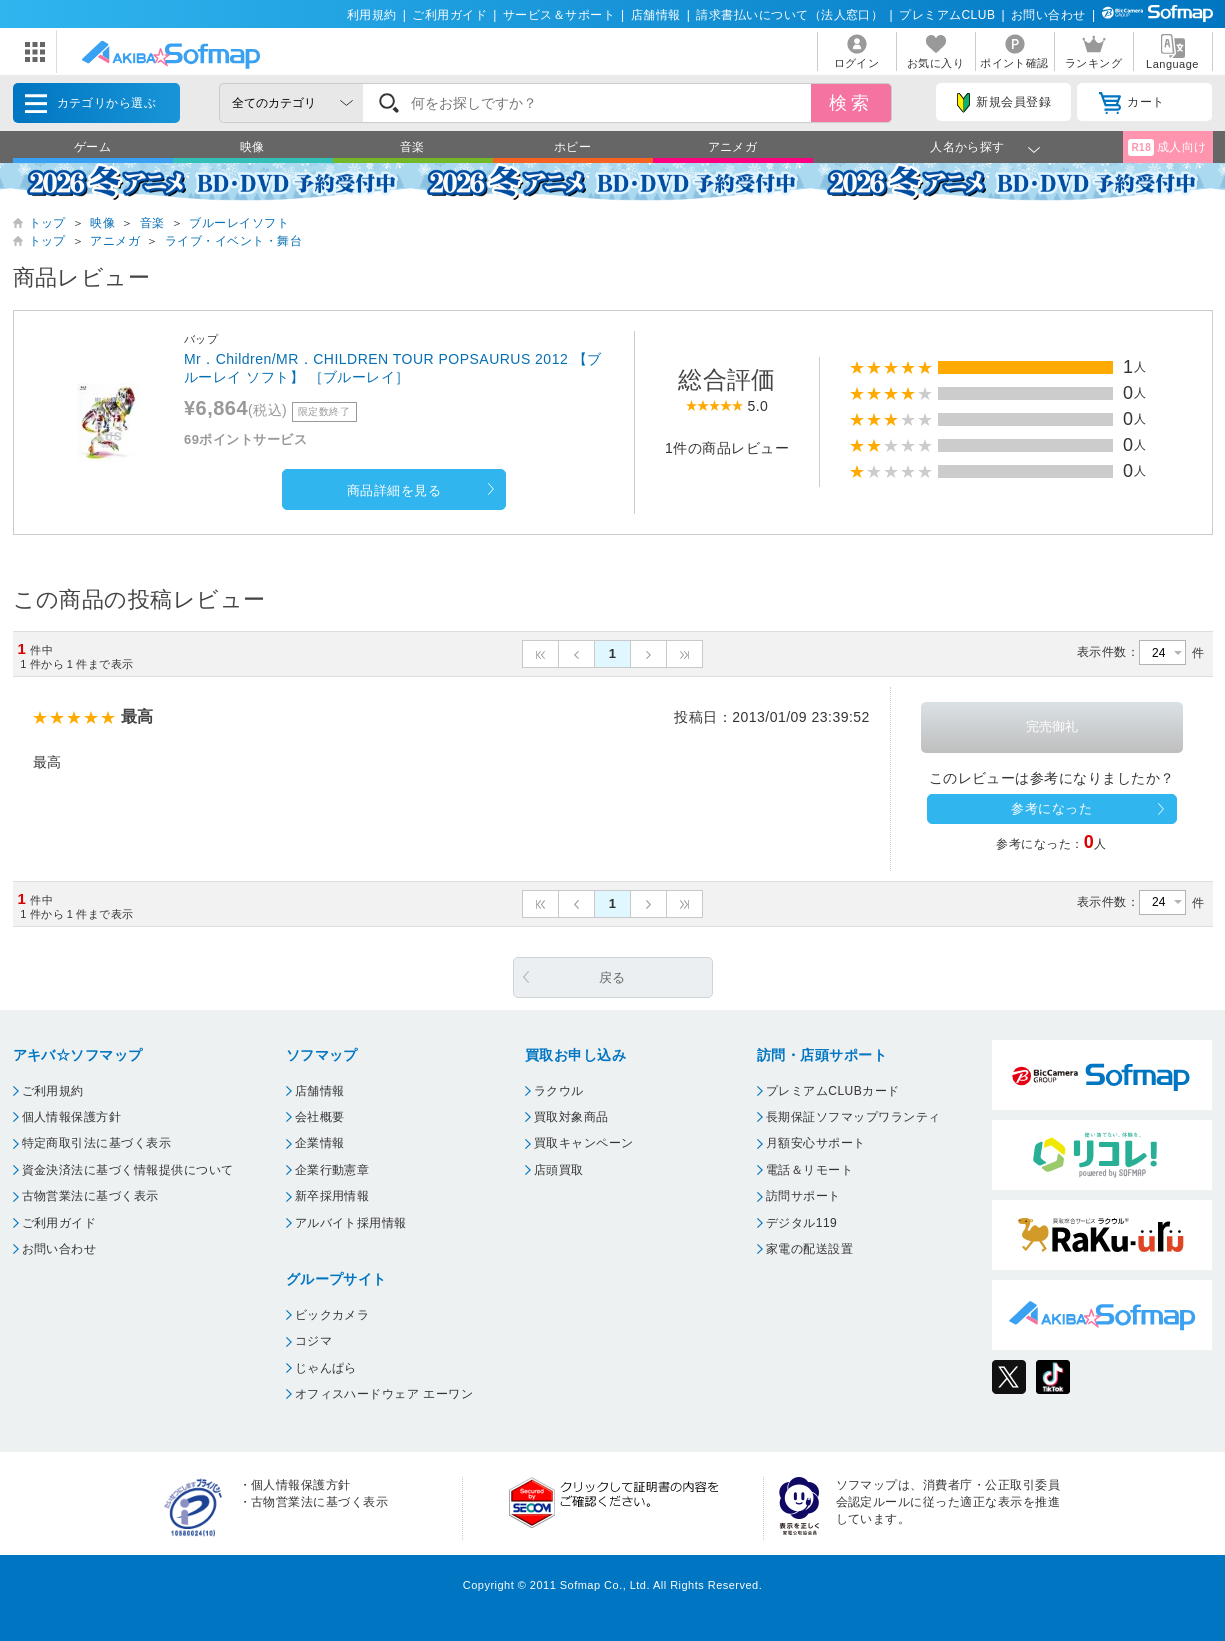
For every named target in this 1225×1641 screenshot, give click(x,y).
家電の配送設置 (809, 1249)
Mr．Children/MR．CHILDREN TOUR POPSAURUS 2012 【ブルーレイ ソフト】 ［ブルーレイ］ (393, 368)
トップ (47, 223)
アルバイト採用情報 (351, 1223)
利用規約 (372, 15)
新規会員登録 (1004, 103)
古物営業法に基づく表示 (90, 1196)
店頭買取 (559, 1170)
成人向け (1167, 147)
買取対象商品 (571, 1117)
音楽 (412, 147)
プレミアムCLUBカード (833, 1091)
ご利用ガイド (449, 15)
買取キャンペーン (584, 1143)
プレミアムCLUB (947, 15)
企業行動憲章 (332, 1170)
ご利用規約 (53, 1091)
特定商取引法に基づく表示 (97, 1143)
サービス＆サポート (559, 15)
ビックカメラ (332, 1315)
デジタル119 (801, 1223)
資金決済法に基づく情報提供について (128, 1170)
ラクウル (559, 1091)
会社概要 (320, 1117)
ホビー (572, 147)
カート (1131, 103)
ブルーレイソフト (239, 223)
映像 (252, 147)
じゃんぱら (326, 1368)
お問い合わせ (1048, 15)
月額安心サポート (816, 1143)
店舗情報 (656, 15)
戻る (612, 977)
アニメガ (733, 147)
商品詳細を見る (394, 490)
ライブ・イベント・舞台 (233, 241)
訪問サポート (803, 1196)
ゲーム (92, 147)
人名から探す (967, 147)
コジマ (313, 1341)
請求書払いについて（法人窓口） (789, 15)
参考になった (1051, 808)
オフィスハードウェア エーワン (384, 1394)
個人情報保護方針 (72, 1117)
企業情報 (320, 1143)
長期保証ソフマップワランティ (853, 1117)
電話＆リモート (809, 1170)
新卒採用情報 (332, 1196)
